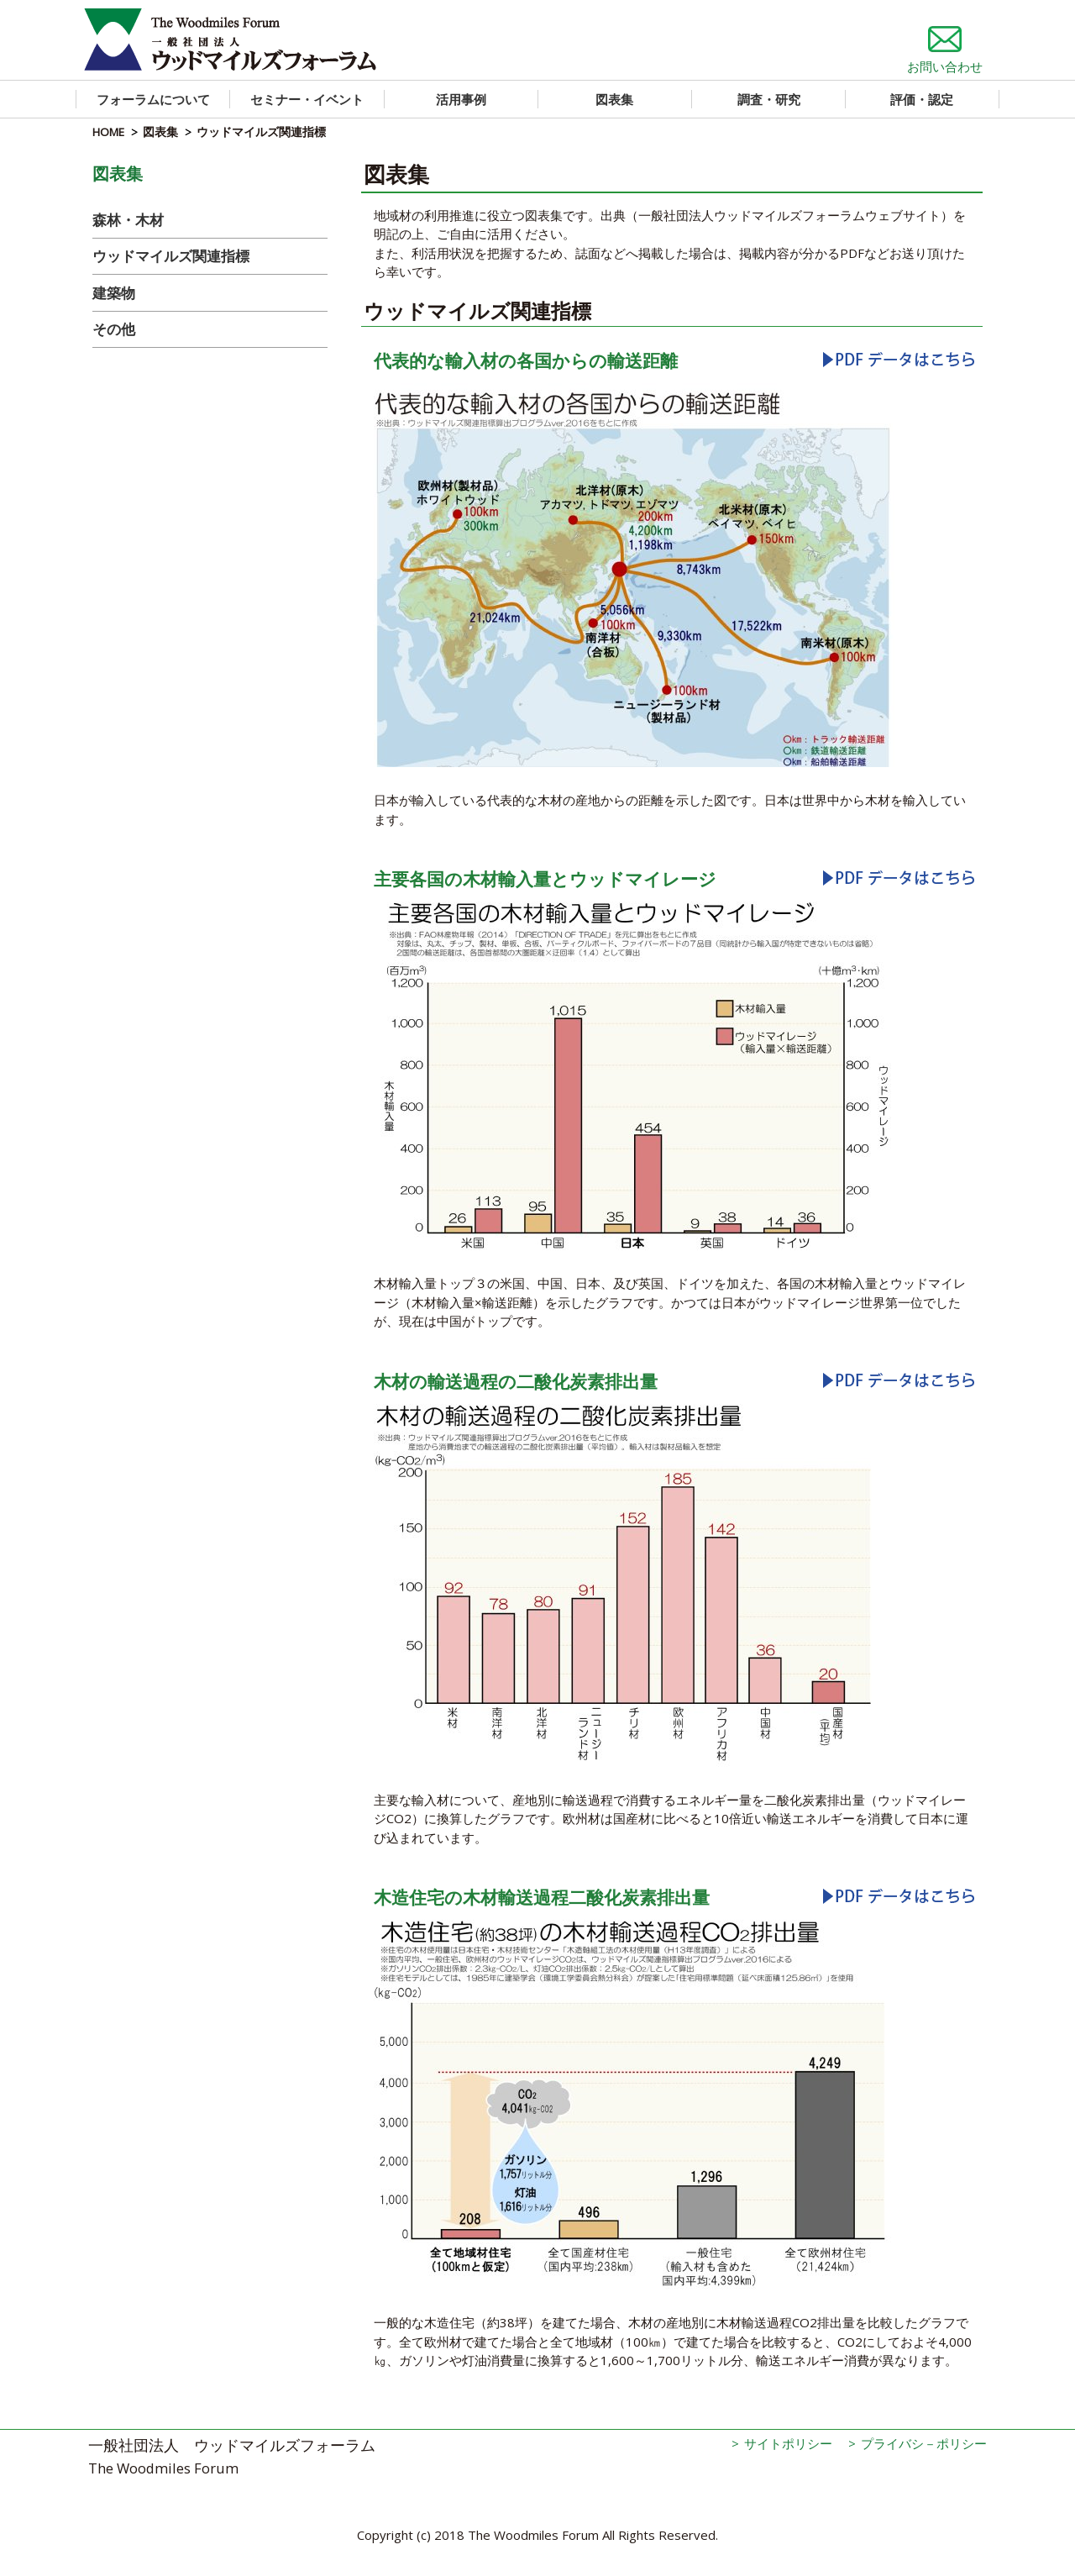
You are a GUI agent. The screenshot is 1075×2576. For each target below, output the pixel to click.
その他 (113, 329)
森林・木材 (128, 219)
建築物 (113, 292)
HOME (108, 131)
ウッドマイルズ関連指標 (170, 255)
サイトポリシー (788, 2443)
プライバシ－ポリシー (924, 2443)
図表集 (160, 131)
